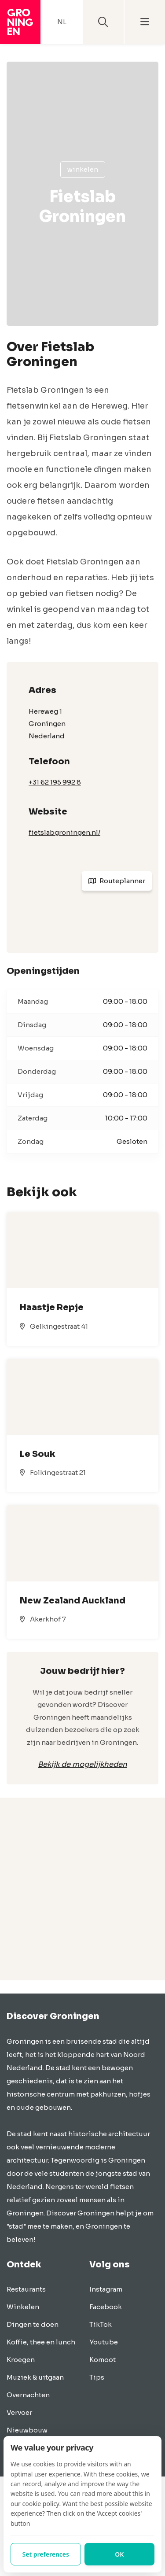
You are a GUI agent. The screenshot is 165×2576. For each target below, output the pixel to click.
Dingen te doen (33, 2324)
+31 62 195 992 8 (55, 782)
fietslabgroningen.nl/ (64, 832)
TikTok (100, 2324)
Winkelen (82, 169)
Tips (96, 2377)
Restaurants (26, 2289)
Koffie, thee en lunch (41, 2342)
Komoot (102, 2359)
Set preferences (45, 2554)
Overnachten (28, 2395)
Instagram (105, 2289)
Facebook (105, 2307)
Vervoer (19, 2412)
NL (61, 22)
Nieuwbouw (27, 2430)
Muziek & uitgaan (35, 2377)
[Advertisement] (82, 1897)
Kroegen (21, 2359)
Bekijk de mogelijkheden (82, 1764)
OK (119, 2554)
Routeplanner (116, 881)
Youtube (103, 2342)
